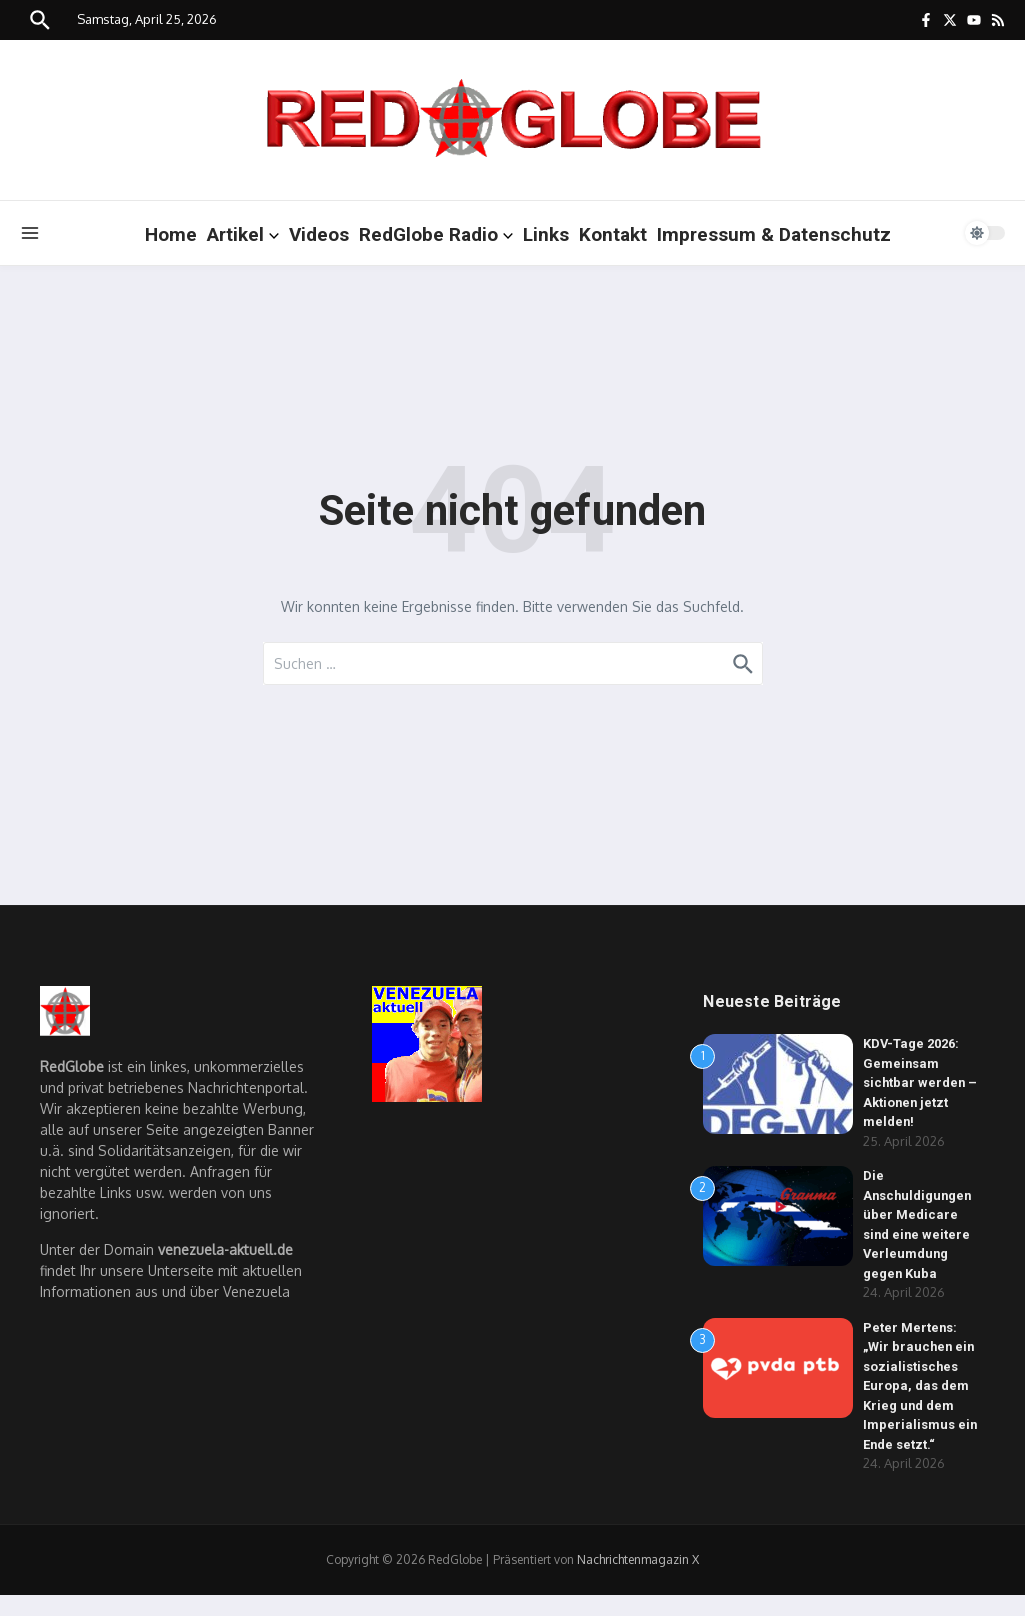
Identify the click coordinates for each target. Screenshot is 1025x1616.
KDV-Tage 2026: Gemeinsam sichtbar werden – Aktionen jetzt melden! (921, 1082)
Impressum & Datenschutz (774, 234)
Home (171, 234)
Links (546, 234)
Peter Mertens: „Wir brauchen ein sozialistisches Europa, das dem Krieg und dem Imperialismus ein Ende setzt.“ (920, 1386)
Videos (319, 234)
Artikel (243, 234)
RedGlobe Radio (436, 234)
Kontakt (613, 234)
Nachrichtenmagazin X (638, 1559)
